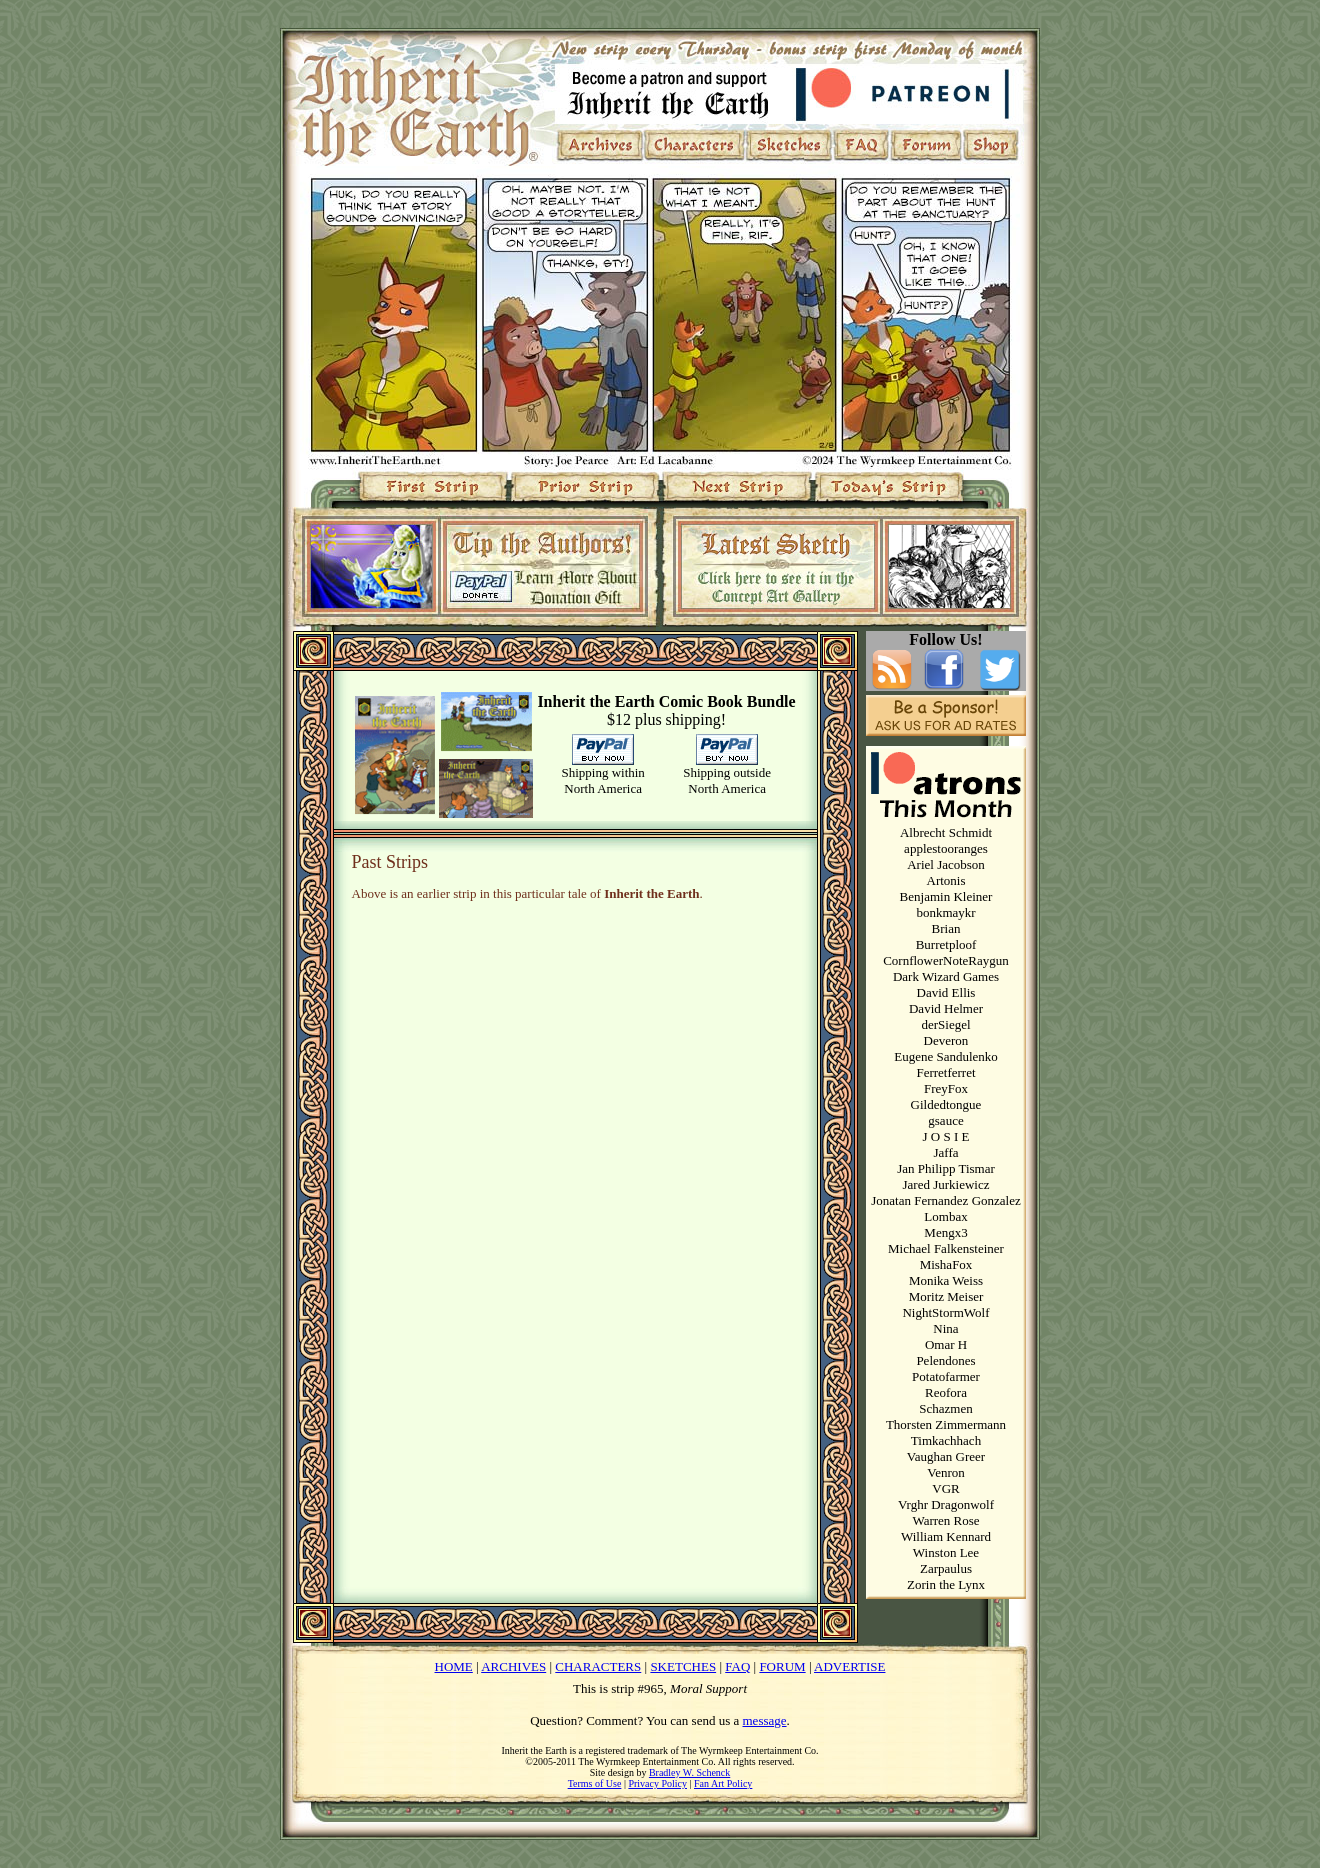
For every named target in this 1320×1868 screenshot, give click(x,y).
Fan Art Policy (723, 1783)
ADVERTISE (849, 1666)
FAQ (737, 1666)
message (765, 1720)
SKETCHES (683, 1666)
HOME (454, 1666)
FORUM (782, 1666)
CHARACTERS (598, 1666)
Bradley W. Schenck (689, 1772)
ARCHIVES (513, 1666)
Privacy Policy (657, 1783)
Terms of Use (595, 1783)
